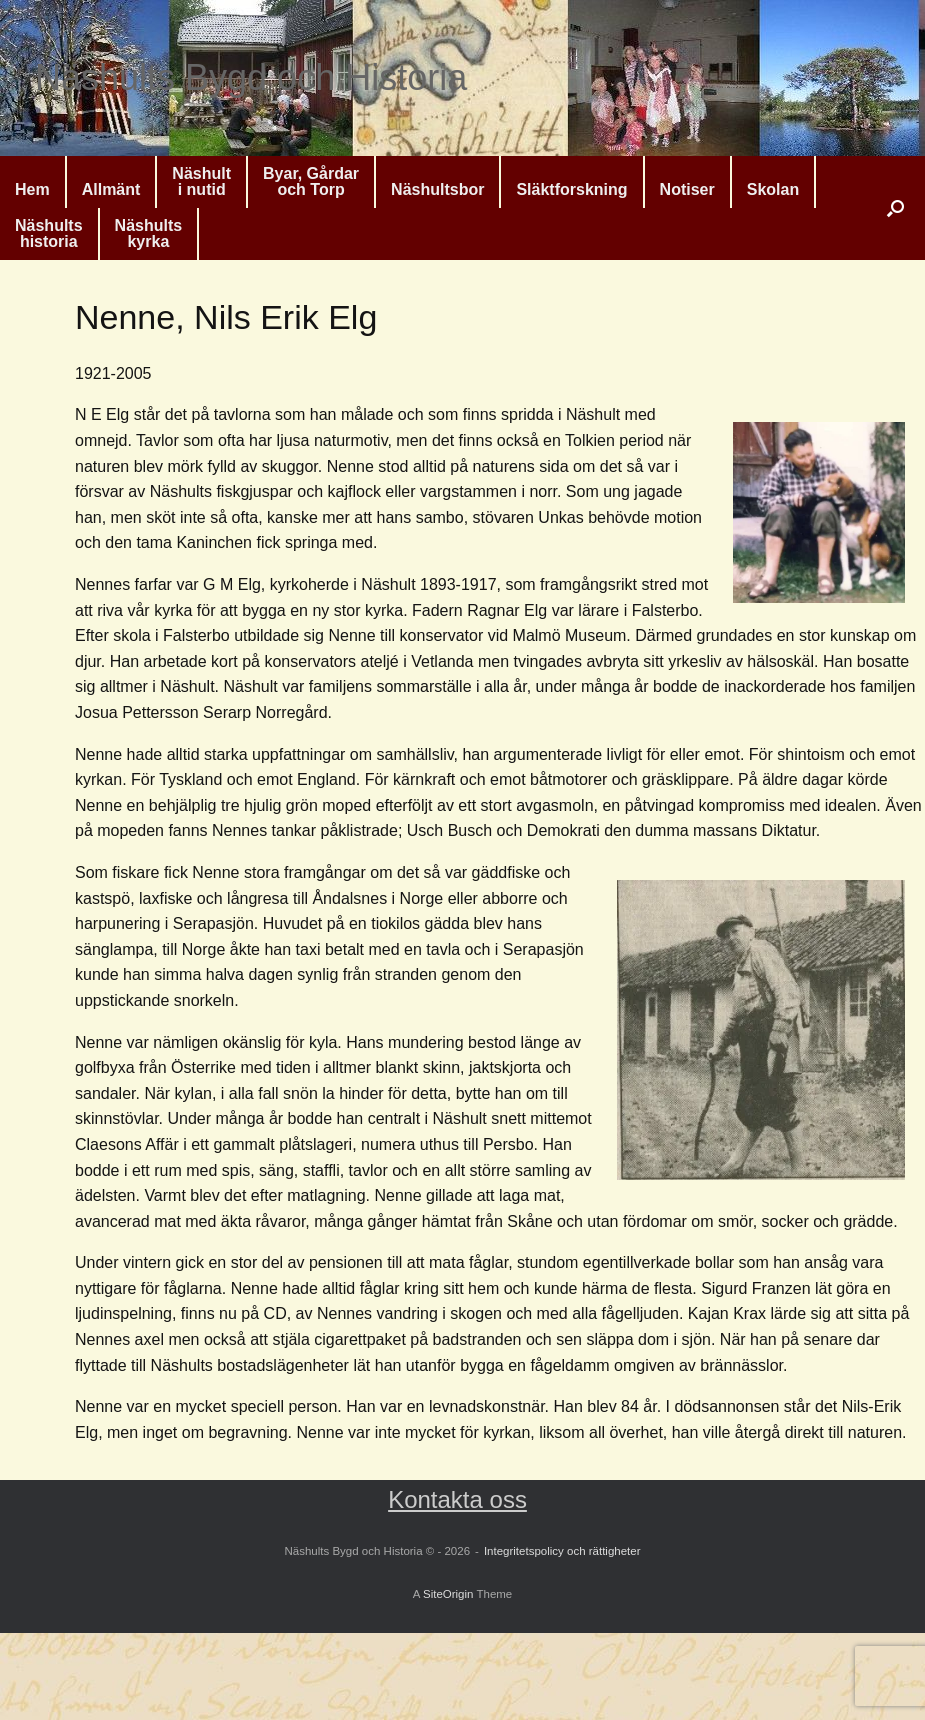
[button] (895, 208)
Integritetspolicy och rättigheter (562, 1551)
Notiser (687, 189)
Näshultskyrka (149, 233)
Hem (32, 189)
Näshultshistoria (49, 233)
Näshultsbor (437, 189)
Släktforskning (571, 189)
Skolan (773, 189)
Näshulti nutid (201, 181)
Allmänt (111, 189)
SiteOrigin (448, 1594)
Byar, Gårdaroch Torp (311, 181)
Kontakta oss (457, 1499)
